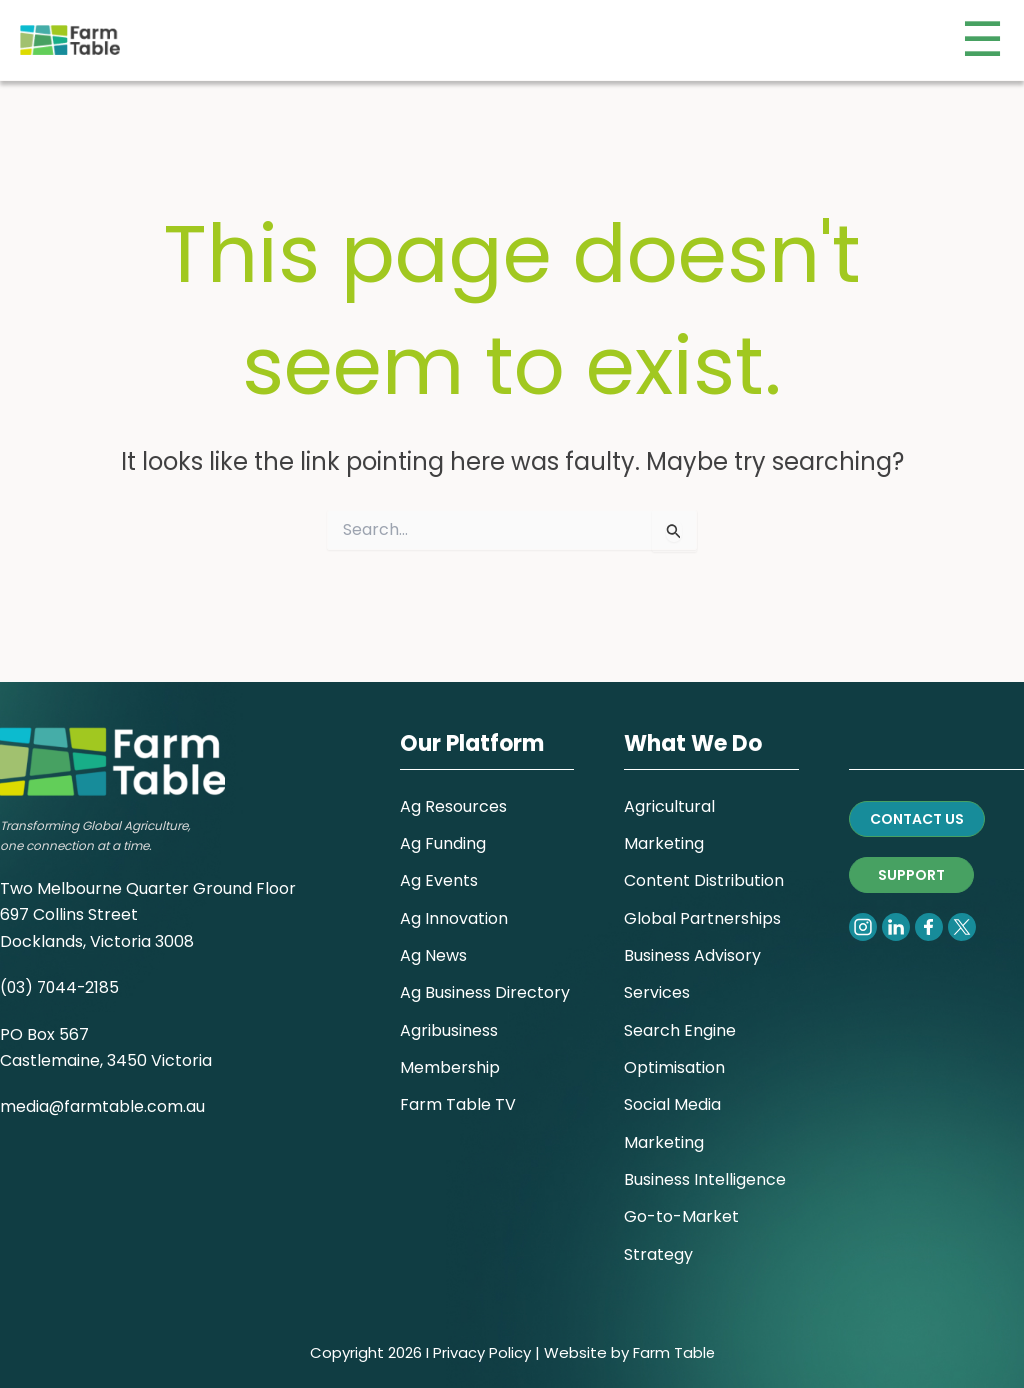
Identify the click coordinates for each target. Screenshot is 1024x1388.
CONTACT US (917, 805)
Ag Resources (453, 792)
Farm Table (673, 1352)
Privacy (458, 1352)
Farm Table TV (458, 1099)
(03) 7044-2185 (61, 974)
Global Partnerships (702, 907)
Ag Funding (443, 830)
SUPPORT (911, 861)
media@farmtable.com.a (99, 1093)
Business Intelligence (705, 1176)
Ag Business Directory (485, 984)
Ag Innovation (454, 907)
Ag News (433, 946)
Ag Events (439, 869)
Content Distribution (704, 869)
